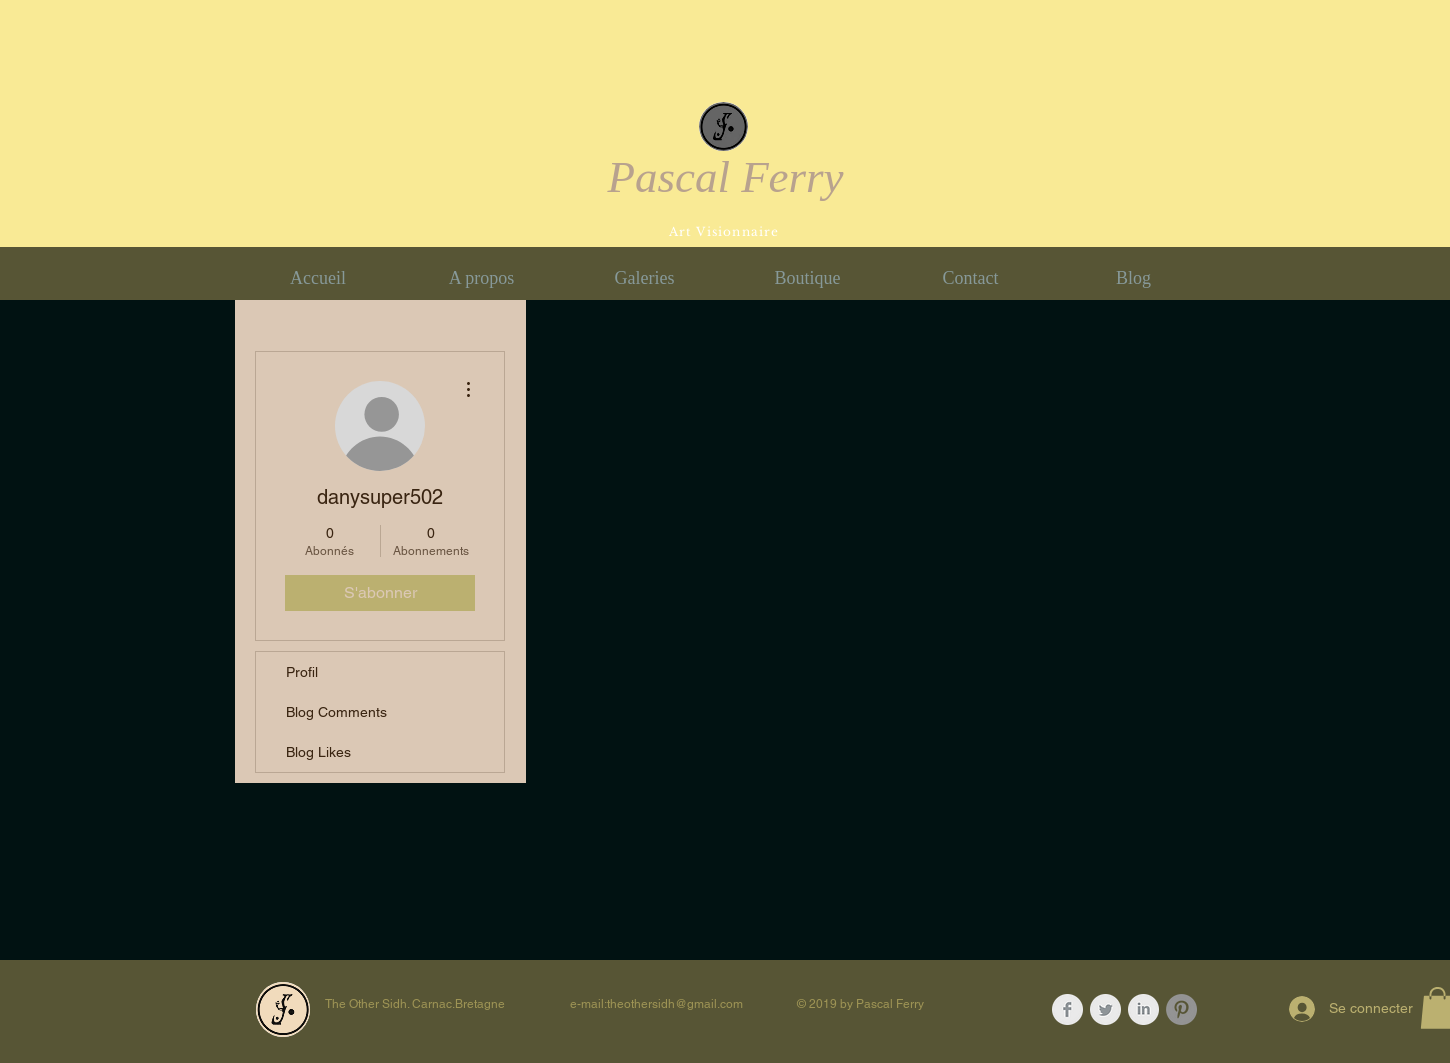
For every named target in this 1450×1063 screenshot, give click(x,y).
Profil (302, 672)
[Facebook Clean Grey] (1067, 1009)
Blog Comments (336, 712)
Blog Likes (318, 752)
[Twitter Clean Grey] (1105, 1009)
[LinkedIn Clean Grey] (1143, 1009)
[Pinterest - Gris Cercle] (1181, 1009)
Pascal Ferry (725, 177)
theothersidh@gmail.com (675, 1004)
